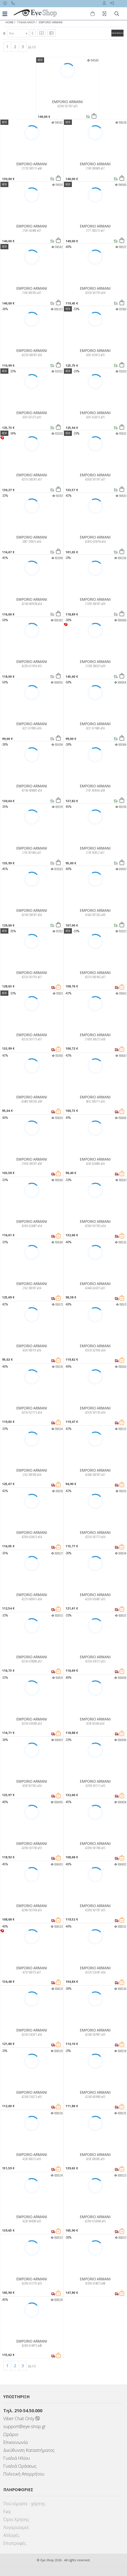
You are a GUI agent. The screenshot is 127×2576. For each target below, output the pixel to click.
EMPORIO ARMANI (50, 22)
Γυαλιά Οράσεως (20, 2466)
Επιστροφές (14, 2543)
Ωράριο (10, 2434)
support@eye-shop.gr (24, 2426)
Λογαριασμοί (16, 2527)
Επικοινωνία (15, 2442)
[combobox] (18, 33)
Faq (7, 2511)
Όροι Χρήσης (16, 2519)
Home (10, 22)
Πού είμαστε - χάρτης (24, 2504)
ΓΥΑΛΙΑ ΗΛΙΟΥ (26, 22)
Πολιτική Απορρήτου (23, 2474)
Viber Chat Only (21, 2418)
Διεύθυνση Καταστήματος (29, 2450)
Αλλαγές (11, 2535)
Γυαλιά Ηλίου (16, 2458)
